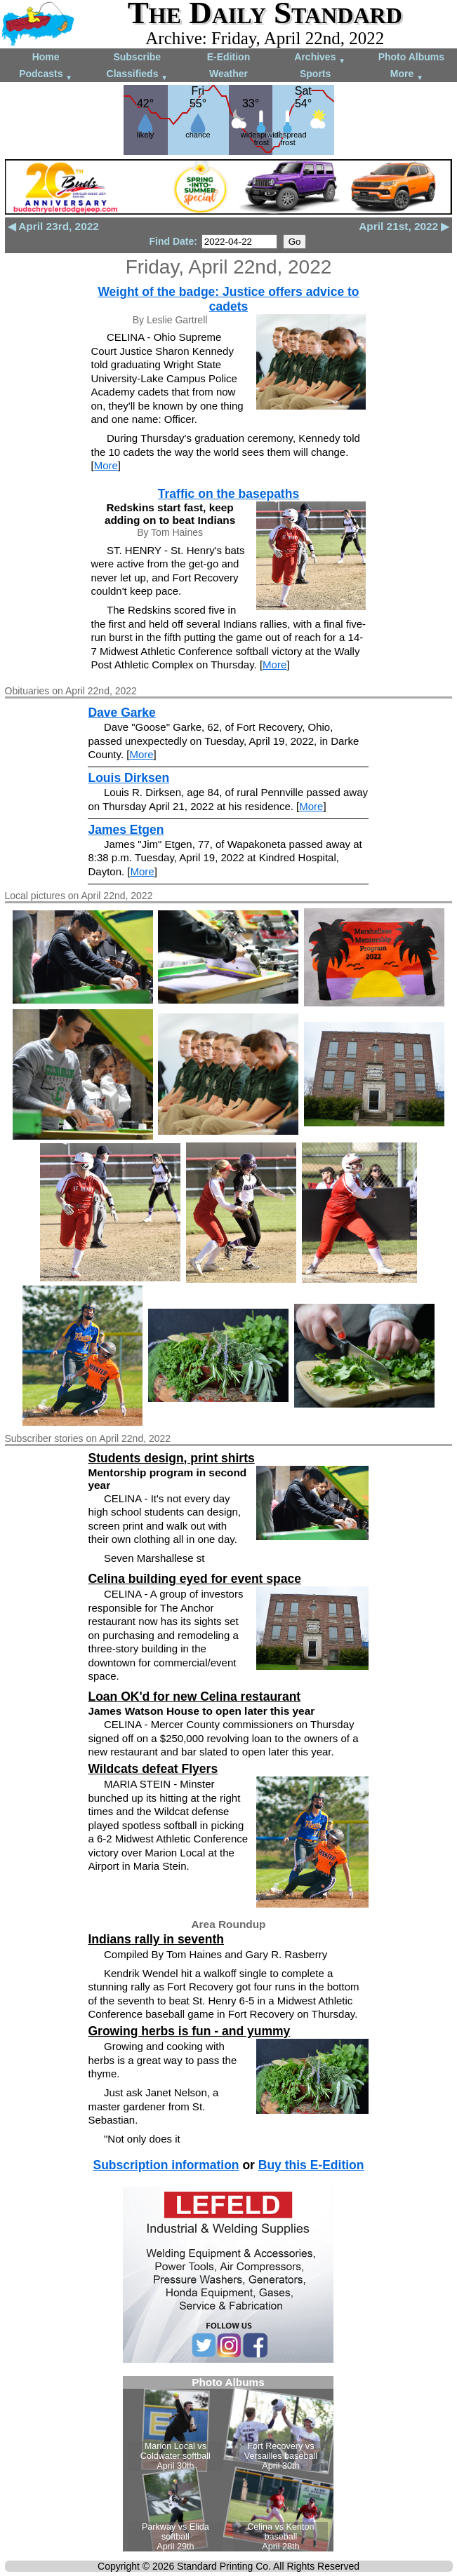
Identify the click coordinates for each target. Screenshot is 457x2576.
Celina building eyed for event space (194, 1579)
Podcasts (45, 74)
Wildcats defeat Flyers (153, 1769)
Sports (315, 73)
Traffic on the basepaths (228, 494)
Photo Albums (411, 56)
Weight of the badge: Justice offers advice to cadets (228, 299)
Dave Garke (121, 713)
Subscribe (137, 56)
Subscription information (166, 2165)
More (406, 74)
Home (46, 56)
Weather (228, 73)
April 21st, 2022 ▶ (404, 226)
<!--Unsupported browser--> (228, 2463)
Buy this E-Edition (311, 2165)
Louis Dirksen (128, 778)
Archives (319, 58)
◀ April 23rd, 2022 (53, 226)
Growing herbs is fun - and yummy (189, 2031)
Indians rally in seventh (156, 1939)
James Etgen (126, 830)
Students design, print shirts (171, 1458)
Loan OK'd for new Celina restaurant (194, 1697)
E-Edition (228, 56)
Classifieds (137, 74)
